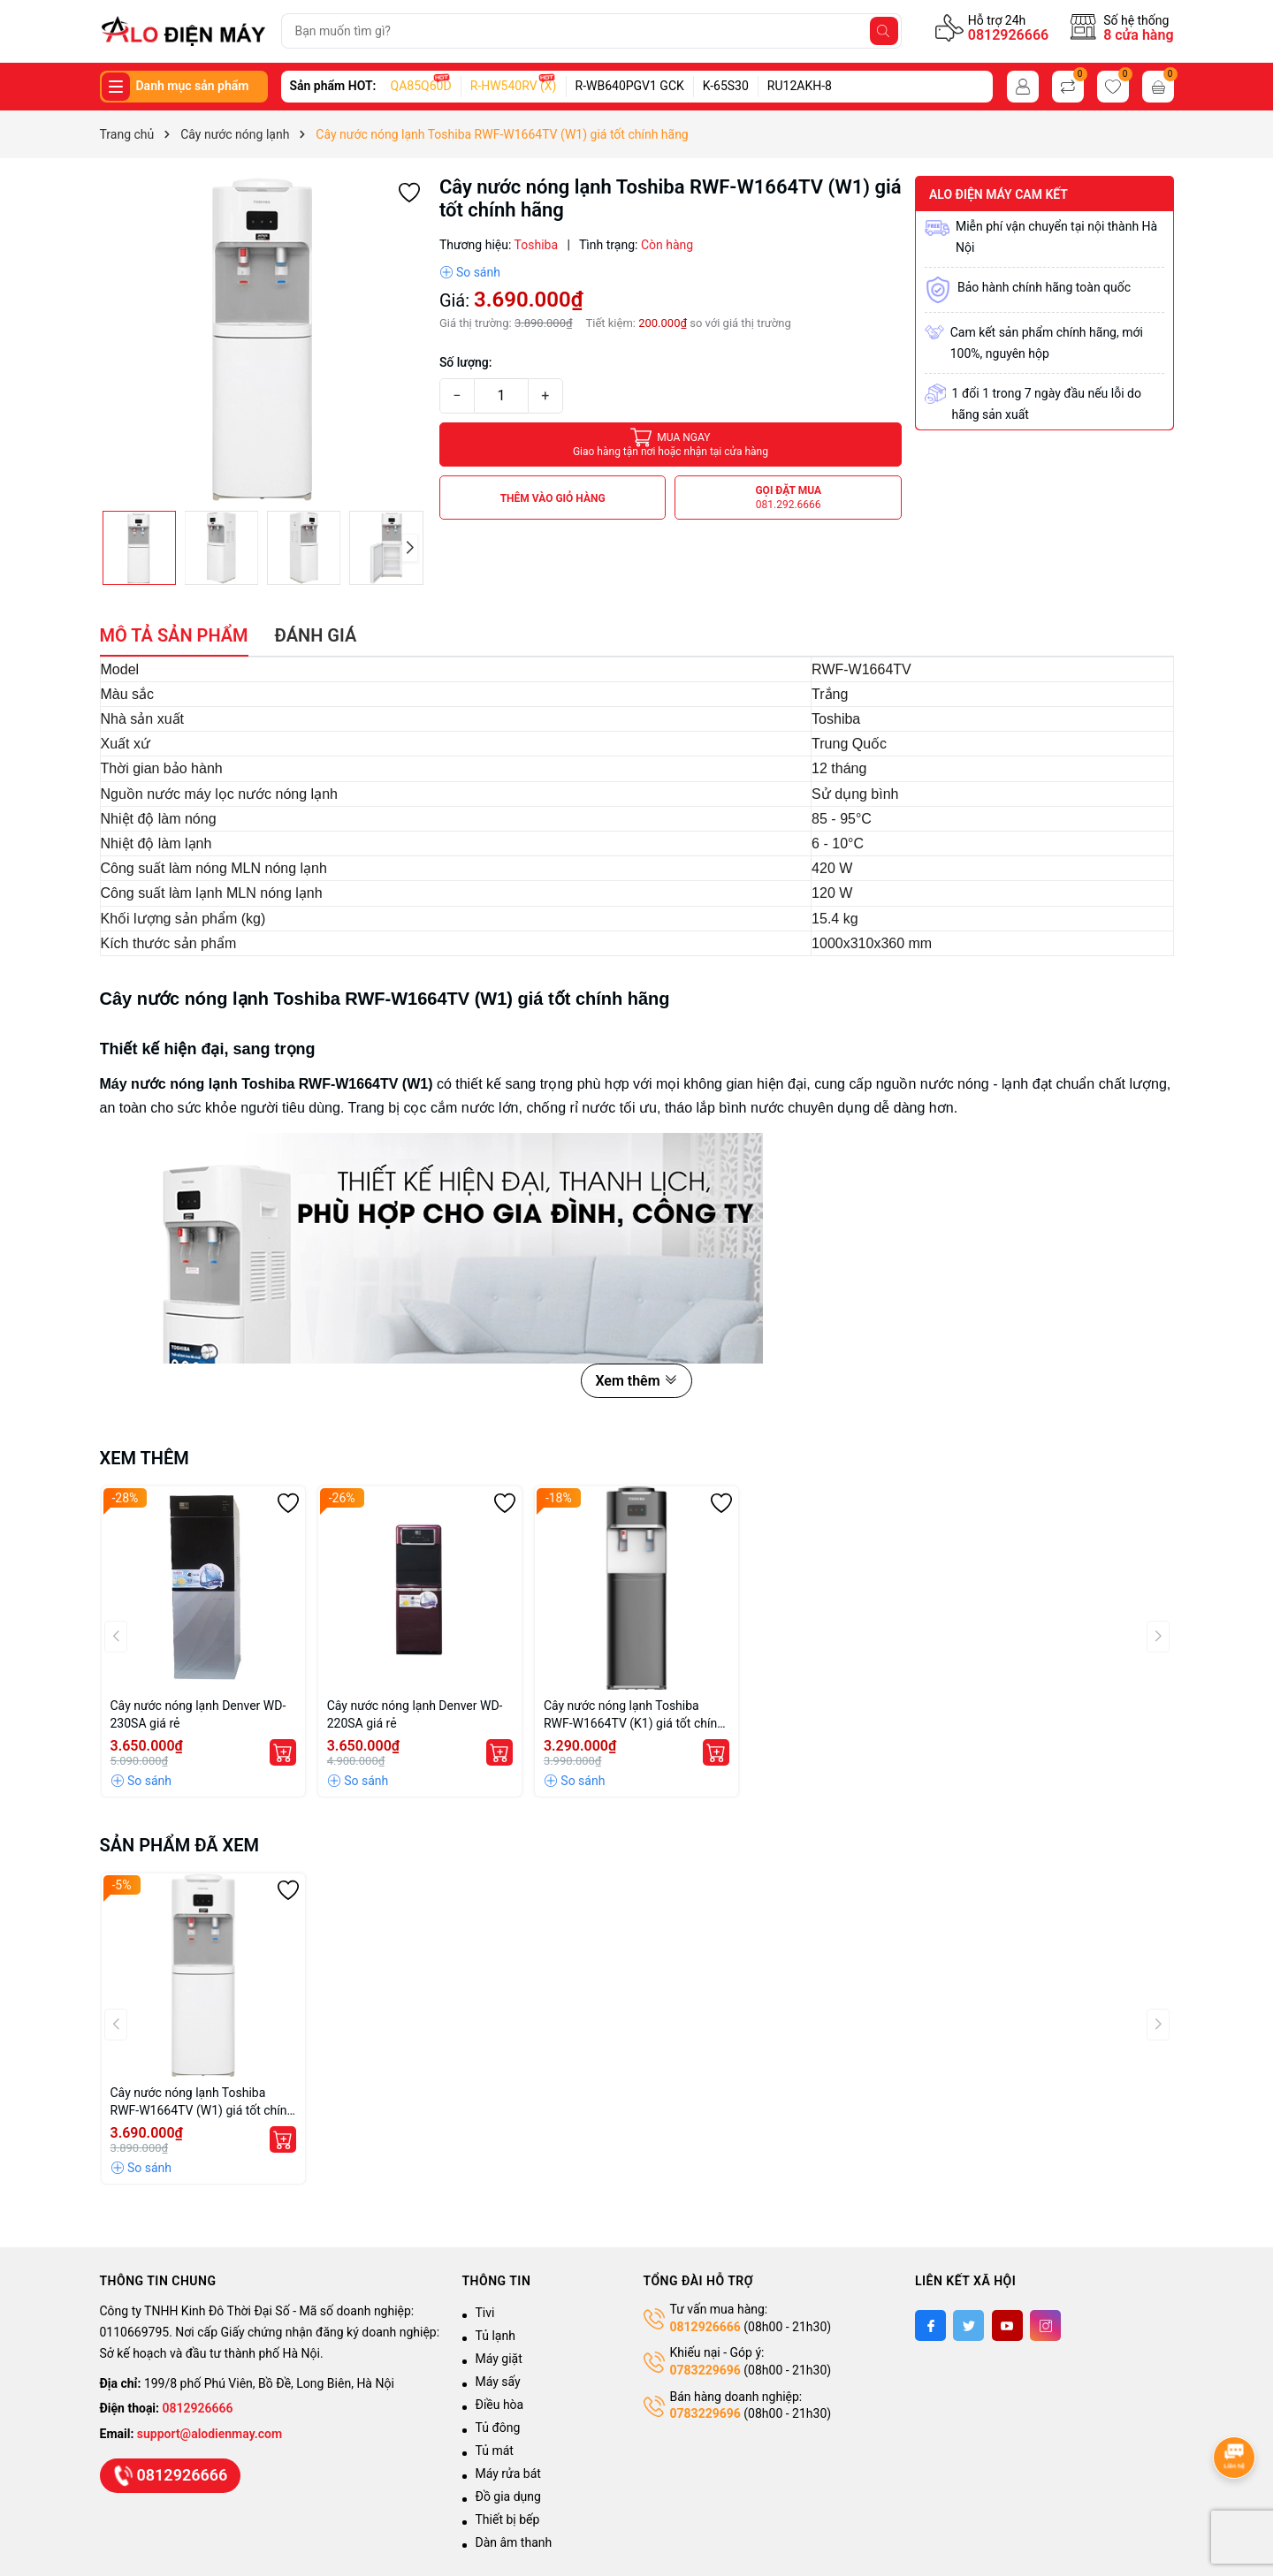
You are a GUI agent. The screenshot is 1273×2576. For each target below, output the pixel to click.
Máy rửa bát (508, 2473)
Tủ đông (498, 2427)
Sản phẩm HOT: (333, 86)
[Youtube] (1007, 2325)
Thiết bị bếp (508, 2519)
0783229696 (705, 2370)
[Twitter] (968, 2325)
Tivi (485, 2313)
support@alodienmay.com (209, 2434)
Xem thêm (636, 1380)
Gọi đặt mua (788, 498)
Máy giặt (499, 2359)
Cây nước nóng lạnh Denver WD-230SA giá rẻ (198, 1714)
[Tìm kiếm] (884, 31)
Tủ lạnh (495, 2336)
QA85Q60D (421, 86)
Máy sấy (498, 2382)
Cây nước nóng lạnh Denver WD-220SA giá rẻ (415, 1714)
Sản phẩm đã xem (180, 1845)
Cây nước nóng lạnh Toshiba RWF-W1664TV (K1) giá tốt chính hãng (634, 1715)
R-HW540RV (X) (513, 86)
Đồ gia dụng (508, 2496)
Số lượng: (465, 362)
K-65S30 (726, 86)
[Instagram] (1045, 2325)
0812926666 (1008, 35)
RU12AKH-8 (799, 86)
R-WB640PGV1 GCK (630, 86)
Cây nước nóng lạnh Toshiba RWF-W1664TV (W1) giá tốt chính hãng (202, 2102)
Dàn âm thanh (514, 2542)
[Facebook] (930, 2325)
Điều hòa (500, 2404)
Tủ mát (495, 2450)
